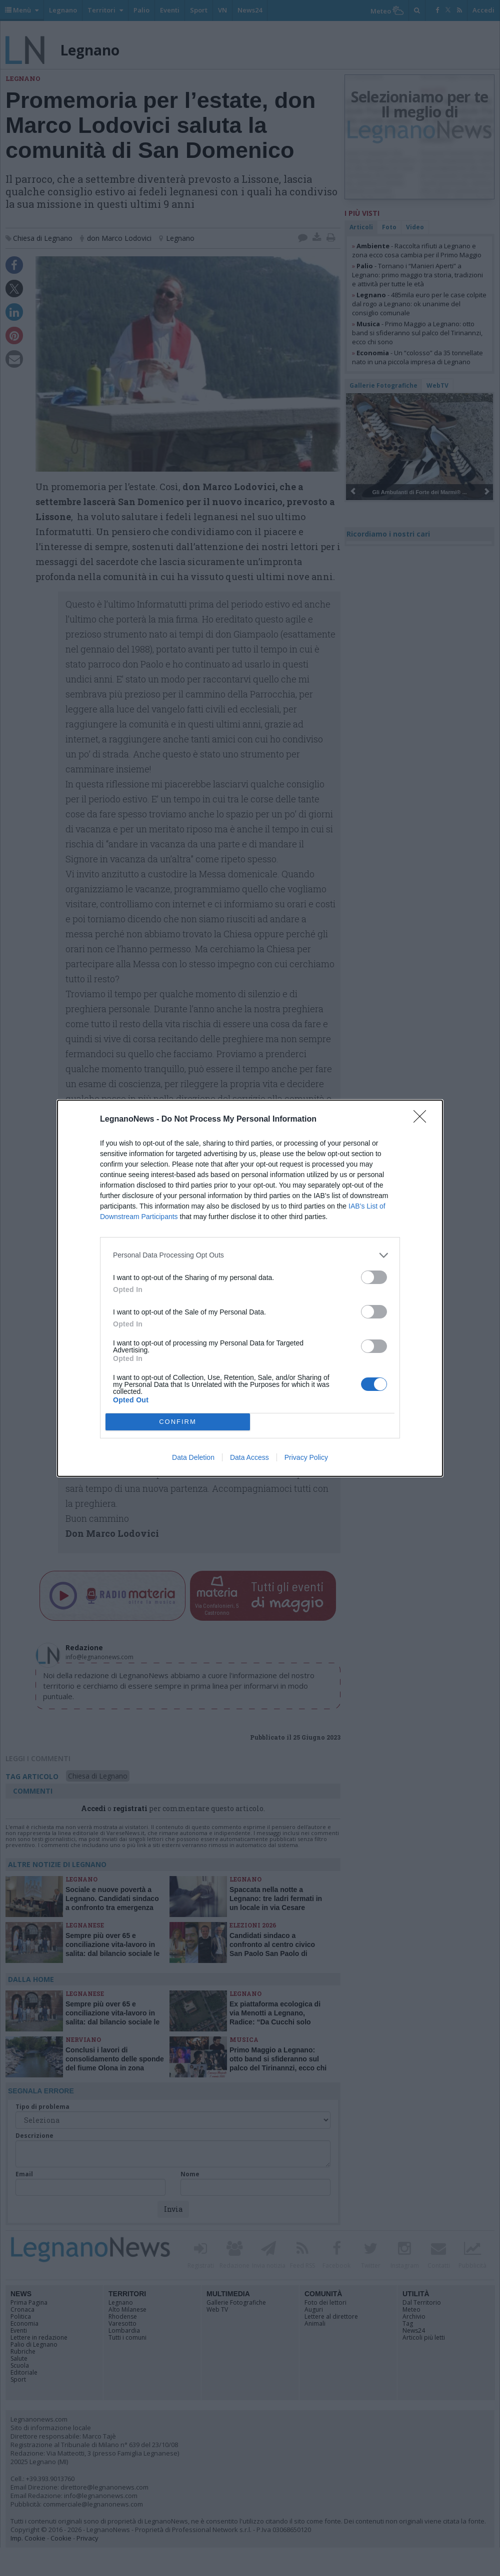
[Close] (423, 1119)
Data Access (249, 1457)
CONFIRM (177, 1421)
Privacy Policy (306, 1457)
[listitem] (250, 1255)
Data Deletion (193, 1457)
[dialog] (250, 1288)
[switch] (374, 1277)
